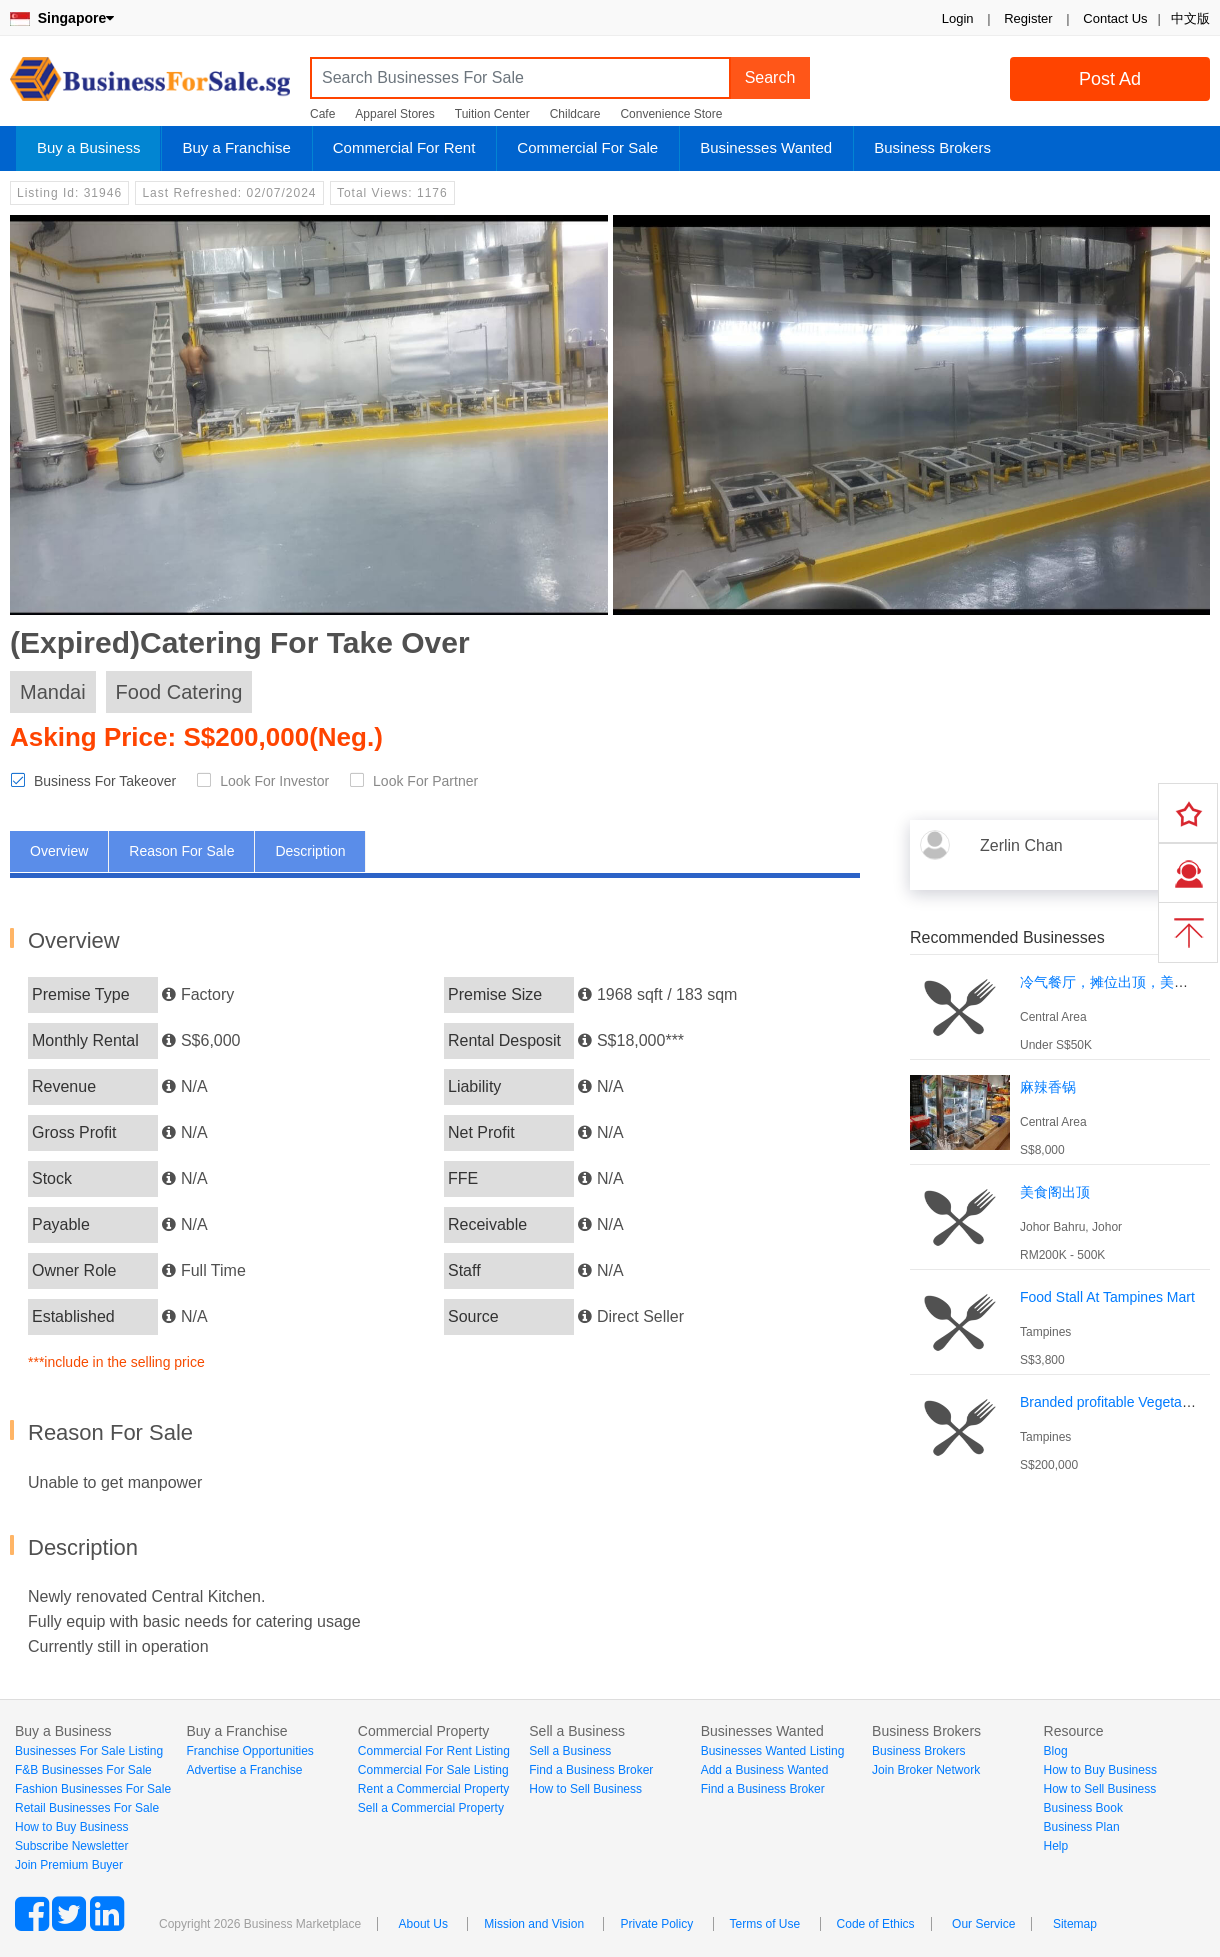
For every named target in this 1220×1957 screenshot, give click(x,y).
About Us (423, 1924)
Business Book (1083, 1808)
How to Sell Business (585, 1789)
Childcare (575, 114)
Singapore (62, 18)
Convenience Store (671, 114)
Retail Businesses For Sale (87, 1808)
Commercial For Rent (404, 147)
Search (770, 77)
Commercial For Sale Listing (433, 1770)
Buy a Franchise (236, 147)
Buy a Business (88, 147)
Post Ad (1110, 79)
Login (958, 18)
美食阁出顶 (1055, 1192)
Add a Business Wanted (765, 1770)
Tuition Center (492, 114)
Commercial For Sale (587, 147)
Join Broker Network (926, 1770)
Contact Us (1115, 18)
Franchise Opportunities (249, 1751)
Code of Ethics (876, 1924)
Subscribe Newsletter (71, 1846)
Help (1056, 1846)
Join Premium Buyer (69, 1865)
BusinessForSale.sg (150, 85)
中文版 (1190, 18)
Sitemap (1075, 1924)
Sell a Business (570, 1751)
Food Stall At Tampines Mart (1107, 1297)
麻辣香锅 (1048, 1087)
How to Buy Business (71, 1827)
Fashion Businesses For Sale (93, 1789)
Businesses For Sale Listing (89, 1751)
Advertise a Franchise (244, 1770)
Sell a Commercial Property (431, 1808)
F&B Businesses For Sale (83, 1770)
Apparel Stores (394, 114)
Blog (1056, 1751)
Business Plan (1082, 1827)
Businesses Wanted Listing (773, 1751)
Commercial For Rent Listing (434, 1751)
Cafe (322, 114)
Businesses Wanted (766, 147)
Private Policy (656, 1924)
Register (1028, 18)
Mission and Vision (534, 1924)
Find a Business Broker (591, 1770)
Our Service (983, 1924)
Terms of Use (765, 1924)
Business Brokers (932, 147)
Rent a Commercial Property (433, 1789)
